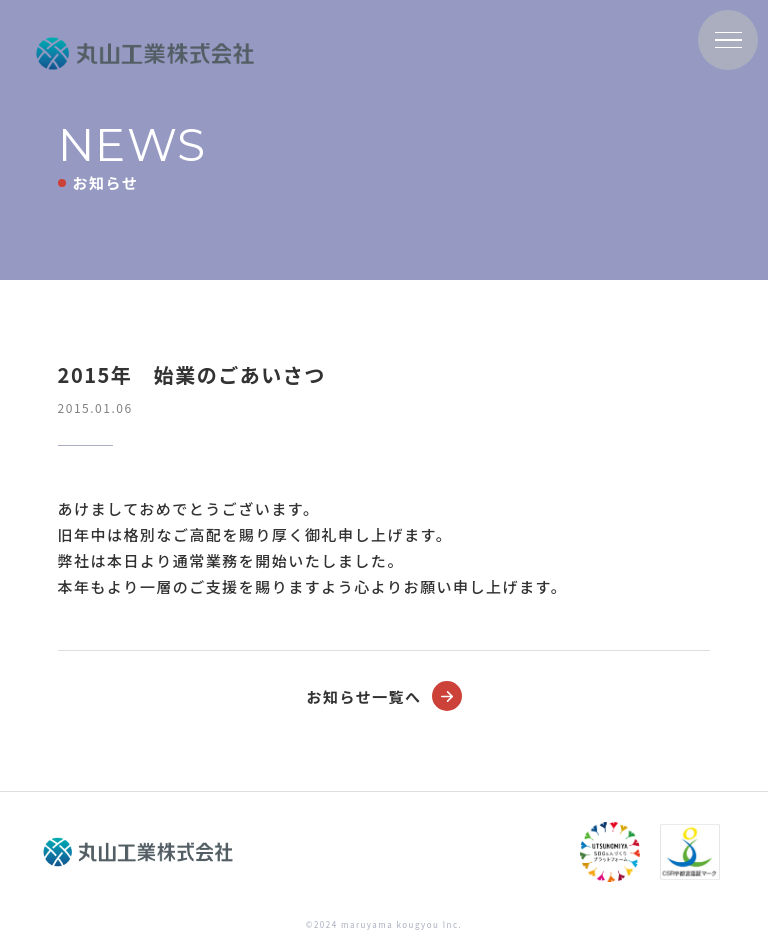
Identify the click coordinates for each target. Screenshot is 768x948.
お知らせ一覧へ (383, 696)
